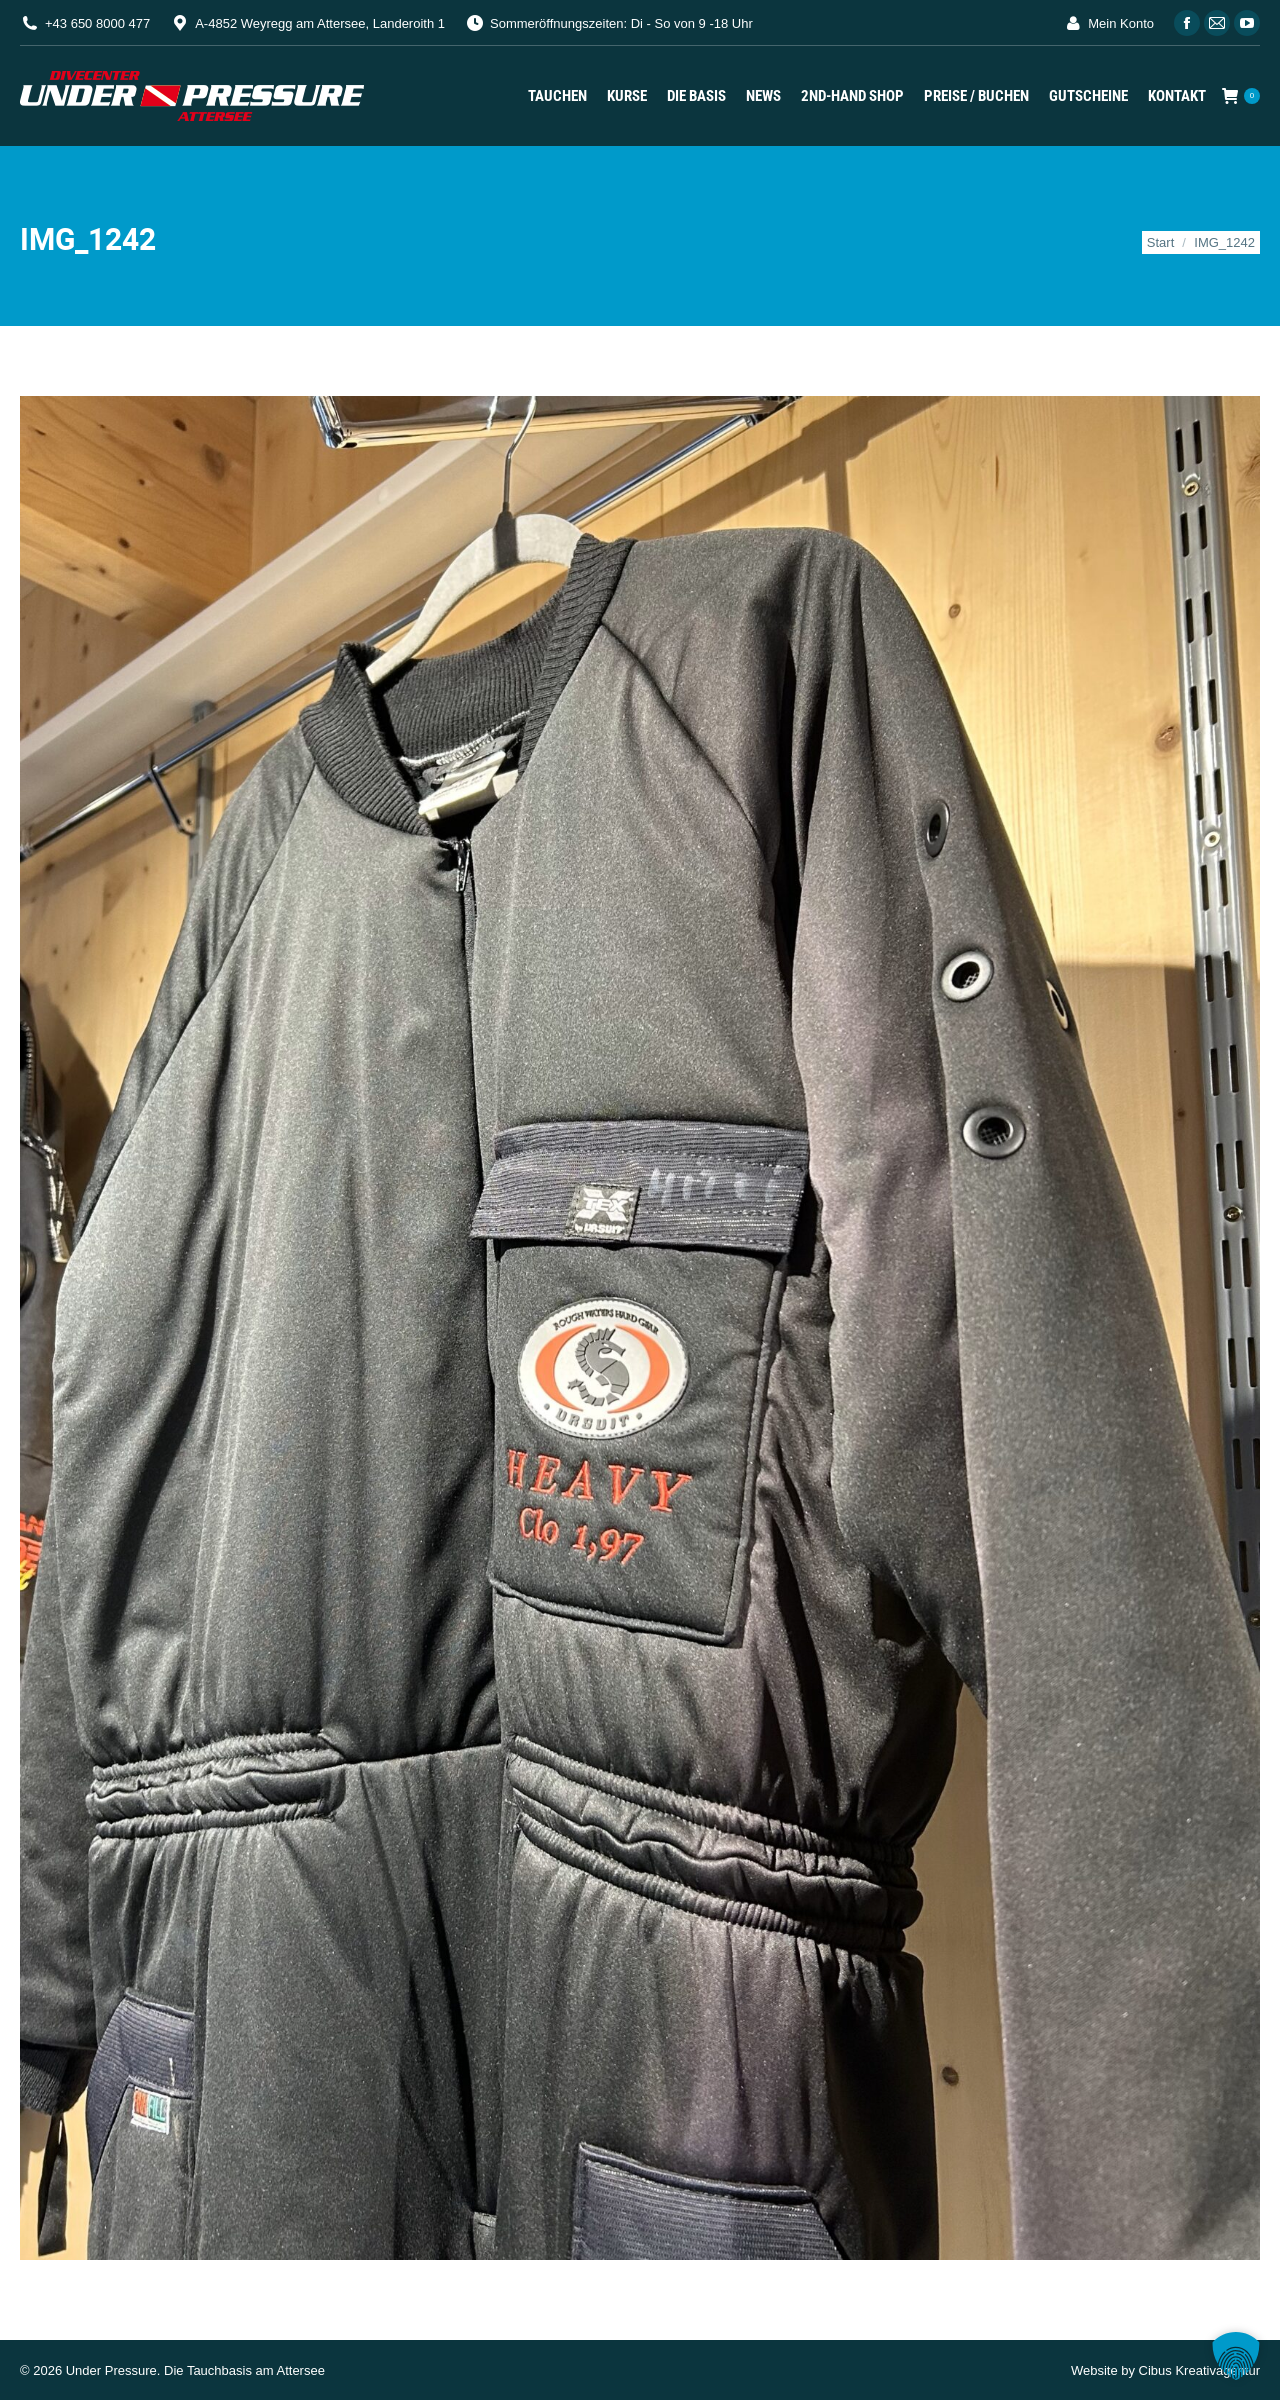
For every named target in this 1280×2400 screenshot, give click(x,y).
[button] (1236, 2356)
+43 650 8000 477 (97, 23)
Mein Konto (1108, 23)
